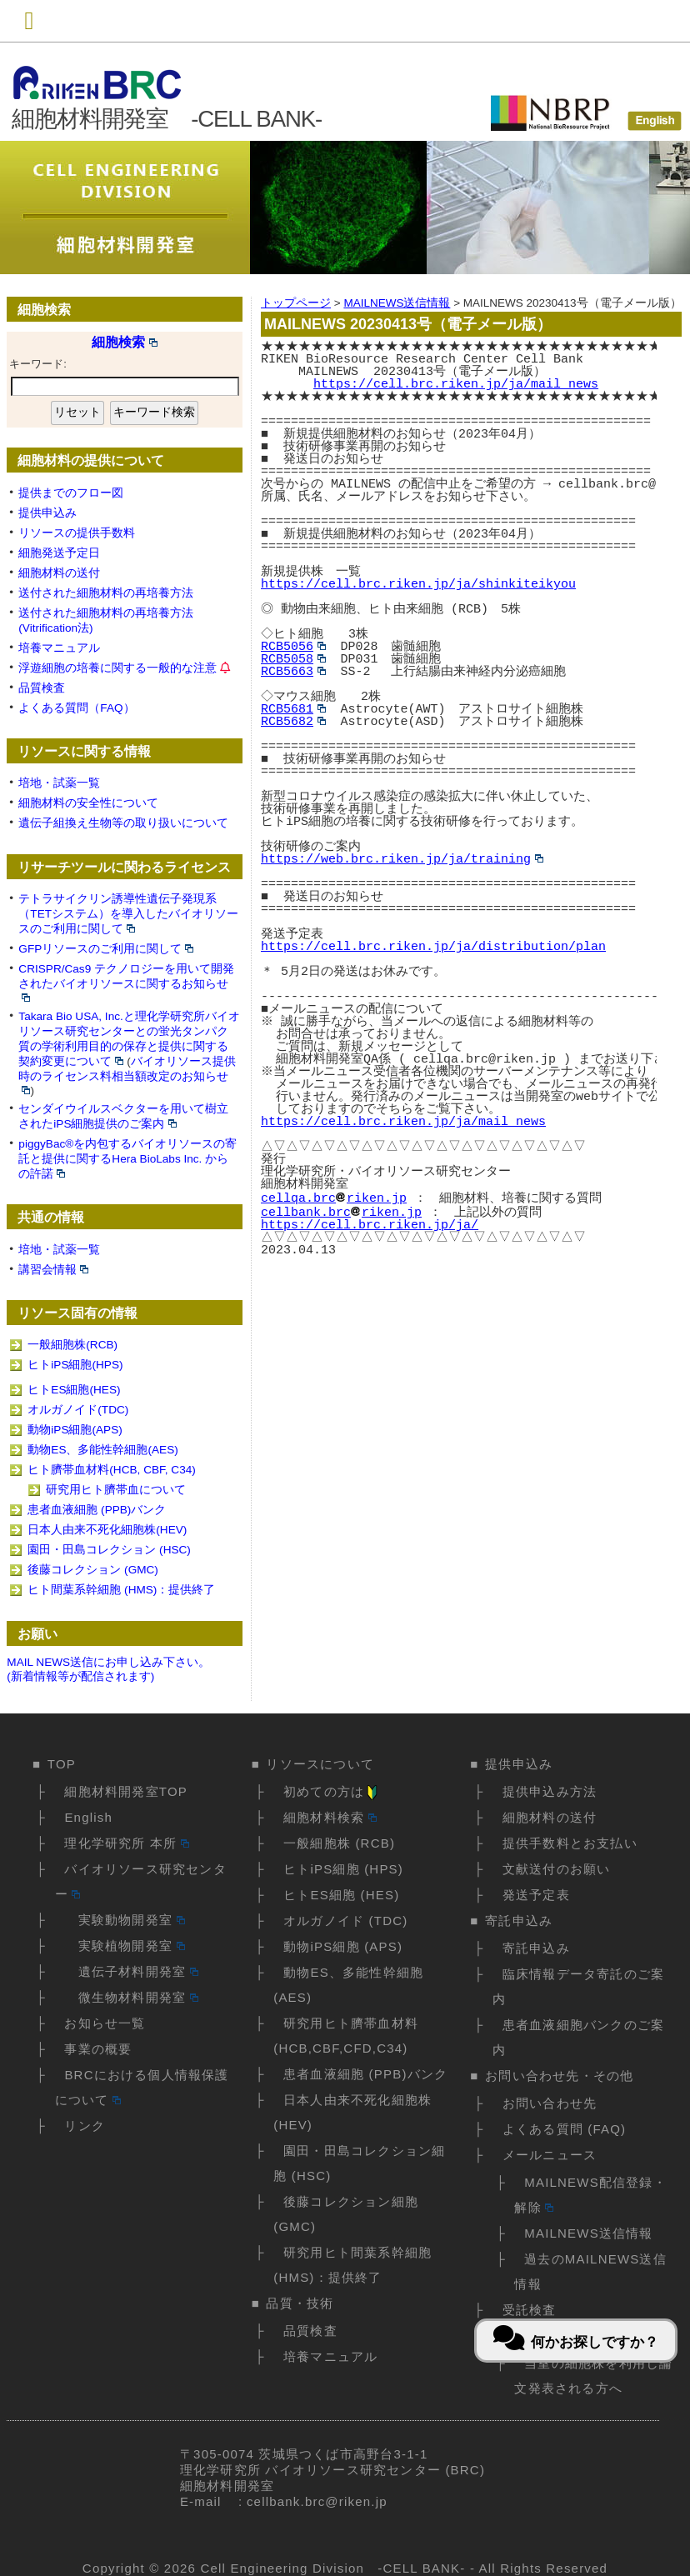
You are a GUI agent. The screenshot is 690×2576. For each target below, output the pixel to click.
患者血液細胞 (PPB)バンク (97, 1509)
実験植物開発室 (124, 1945)
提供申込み (47, 513)
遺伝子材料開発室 (131, 1971)
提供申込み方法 (549, 1791)
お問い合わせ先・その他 (559, 2075)
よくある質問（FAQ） (76, 708)
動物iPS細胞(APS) (75, 1429)
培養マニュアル (59, 648)
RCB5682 (293, 721)
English (88, 1817)
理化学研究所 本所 (126, 1843)
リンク (84, 2125)
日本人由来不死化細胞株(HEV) (107, 1529)
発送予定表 (536, 1895)
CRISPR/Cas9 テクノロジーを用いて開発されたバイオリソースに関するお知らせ (126, 982)
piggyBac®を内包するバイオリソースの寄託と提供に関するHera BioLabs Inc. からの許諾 (127, 1159)
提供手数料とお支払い (570, 1843)
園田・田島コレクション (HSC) (109, 1549)
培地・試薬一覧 (59, 783)
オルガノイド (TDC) (345, 1920)
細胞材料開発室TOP (126, 1791)
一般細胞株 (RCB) (339, 1843)
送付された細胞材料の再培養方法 (105, 593)
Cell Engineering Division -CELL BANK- (332, 2568)
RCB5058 (293, 659)
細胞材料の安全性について (88, 803)
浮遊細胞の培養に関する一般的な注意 (117, 668)
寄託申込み (518, 1920)
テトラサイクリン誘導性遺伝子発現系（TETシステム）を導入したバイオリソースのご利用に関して (128, 914)
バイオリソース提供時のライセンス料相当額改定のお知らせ (126, 1074)
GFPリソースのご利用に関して (105, 949)
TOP (62, 1764)
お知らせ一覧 (104, 2023)
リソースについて (320, 1764)
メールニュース (549, 2155)
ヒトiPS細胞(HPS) (75, 1364)
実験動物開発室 (124, 1920)
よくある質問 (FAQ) (564, 2129)
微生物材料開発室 (131, 1997)
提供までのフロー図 (70, 493)
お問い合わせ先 (549, 2103)
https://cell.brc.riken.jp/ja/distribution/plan (433, 946)
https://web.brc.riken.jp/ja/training (402, 859)
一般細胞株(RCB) (73, 1344)
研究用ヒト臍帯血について (116, 1489)
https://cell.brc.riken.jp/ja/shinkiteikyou (418, 584)
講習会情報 (53, 1269)
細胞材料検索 (330, 1817)
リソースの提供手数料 (76, 533)
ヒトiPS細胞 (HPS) (343, 1869)
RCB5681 (293, 709)
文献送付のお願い (556, 1869)
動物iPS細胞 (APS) (342, 1946)
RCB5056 (293, 646)
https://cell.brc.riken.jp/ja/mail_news (455, 384)
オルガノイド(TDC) (78, 1409)
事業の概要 (98, 2049)
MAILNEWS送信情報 (588, 2233)
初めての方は (331, 1791)
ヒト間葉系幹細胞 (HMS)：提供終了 (121, 1589)
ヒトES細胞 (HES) (341, 1895)
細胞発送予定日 (59, 553)
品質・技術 (299, 2303)
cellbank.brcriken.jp (341, 1209)
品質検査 (41, 688)
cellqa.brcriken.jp (334, 1196)
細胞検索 (125, 342)
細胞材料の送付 (59, 573)
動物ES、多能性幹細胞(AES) (103, 1449)
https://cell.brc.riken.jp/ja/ (369, 1221)
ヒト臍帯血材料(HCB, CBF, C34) (111, 1469)
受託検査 (529, 2310)
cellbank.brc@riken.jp (317, 2501)
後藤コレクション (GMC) (93, 1569)
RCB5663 (293, 671)
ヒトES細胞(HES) (74, 1389)
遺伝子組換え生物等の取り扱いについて (123, 823)
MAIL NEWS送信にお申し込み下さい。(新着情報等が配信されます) (108, 1669)
